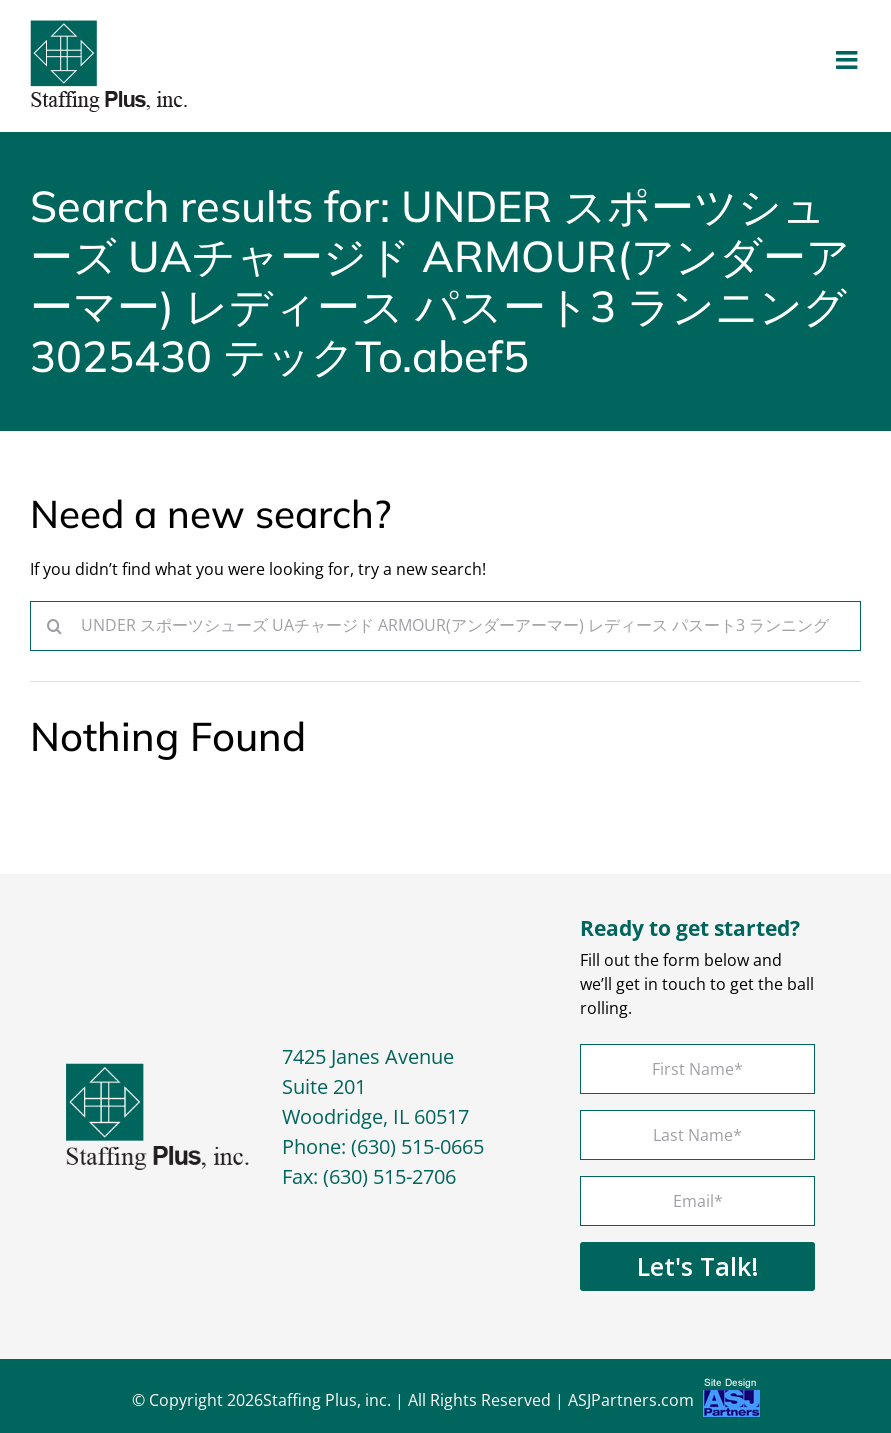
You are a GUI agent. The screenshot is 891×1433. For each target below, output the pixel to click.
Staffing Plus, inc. (327, 1400)
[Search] (55, 626)
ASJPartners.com (664, 1402)
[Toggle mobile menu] (848, 59)
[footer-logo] (157, 1071)
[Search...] (445, 626)
